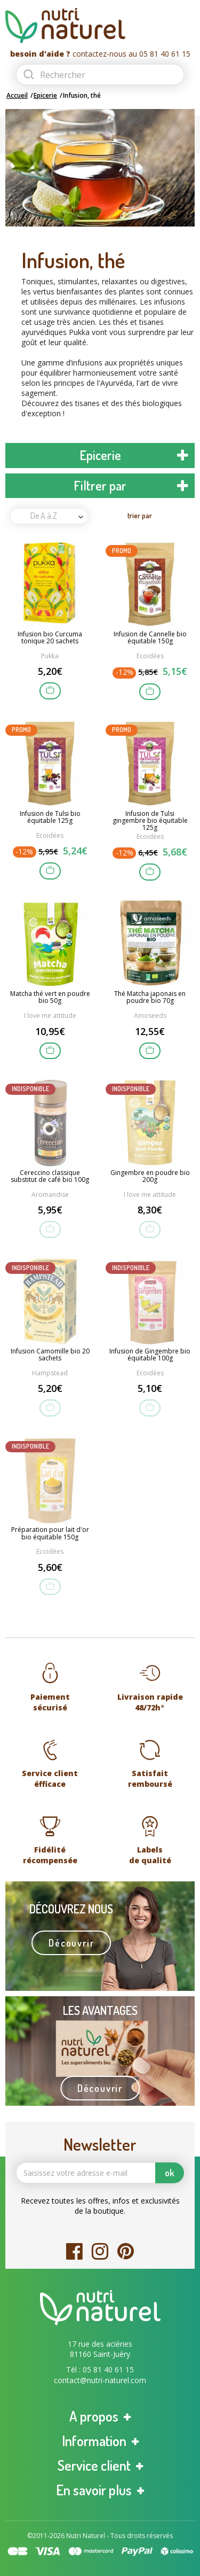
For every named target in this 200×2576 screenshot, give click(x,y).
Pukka (50, 655)
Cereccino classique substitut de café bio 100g (50, 1176)
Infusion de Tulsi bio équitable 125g (50, 817)
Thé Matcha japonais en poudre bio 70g (150, 997)
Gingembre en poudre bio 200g (150, 1176)
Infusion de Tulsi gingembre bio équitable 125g (150, 820)
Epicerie (45, 95)
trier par (139, 515)
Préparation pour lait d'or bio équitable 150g (50, 1533)
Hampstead (50, 1373)
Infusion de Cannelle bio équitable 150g (150, 638)
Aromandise (50, 1194)
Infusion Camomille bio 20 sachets (50, 1355)
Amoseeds (150, 1015)
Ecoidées (150, 655)
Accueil (17, 95)
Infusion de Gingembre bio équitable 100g (149, 1355)
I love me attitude (50, 1015)
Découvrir (71, 1943)
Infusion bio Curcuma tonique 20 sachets (50, 638)
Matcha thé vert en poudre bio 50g (50, 997)
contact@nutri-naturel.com (100, 2380)
